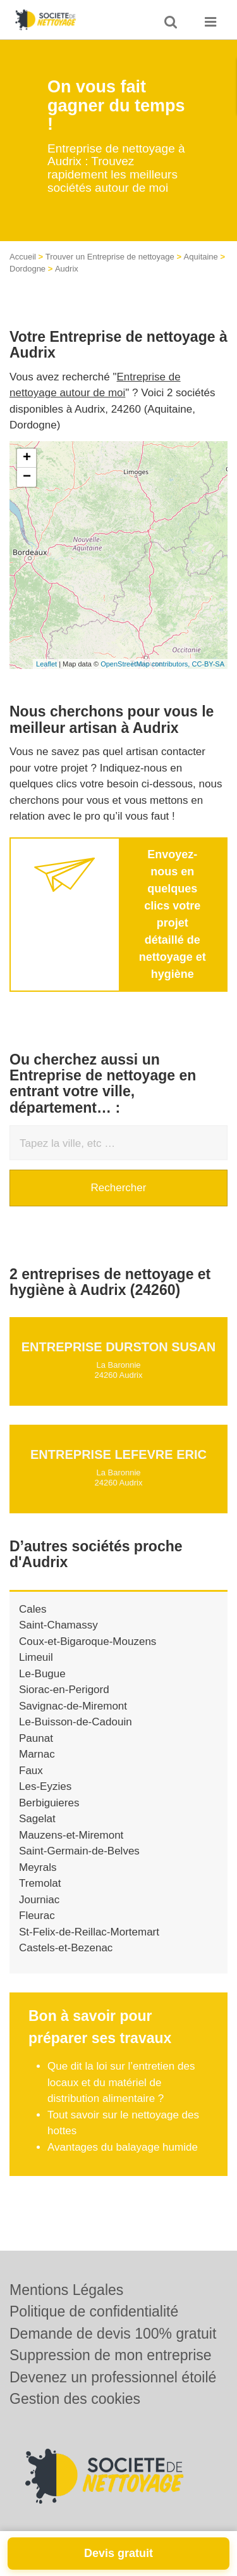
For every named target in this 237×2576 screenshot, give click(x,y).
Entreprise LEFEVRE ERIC (118, 1454)
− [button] (27, 477)
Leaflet (46, 664)
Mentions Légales (66, 2290)
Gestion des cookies (74, 2399)
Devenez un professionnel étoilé (112, 2377)
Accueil (22, 256)
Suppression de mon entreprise (110, 2355)
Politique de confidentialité (93, 2311)
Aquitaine (201, 256)
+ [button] (27, 458)
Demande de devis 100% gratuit (112, 2333)
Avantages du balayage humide (122, 2147)
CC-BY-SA (207, 664)
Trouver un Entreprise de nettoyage (110, 256)
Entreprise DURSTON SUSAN (118, 1347)
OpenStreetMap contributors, (145, 664)
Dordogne (27, 268)
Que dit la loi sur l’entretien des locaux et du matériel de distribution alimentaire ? (121, 2082)
